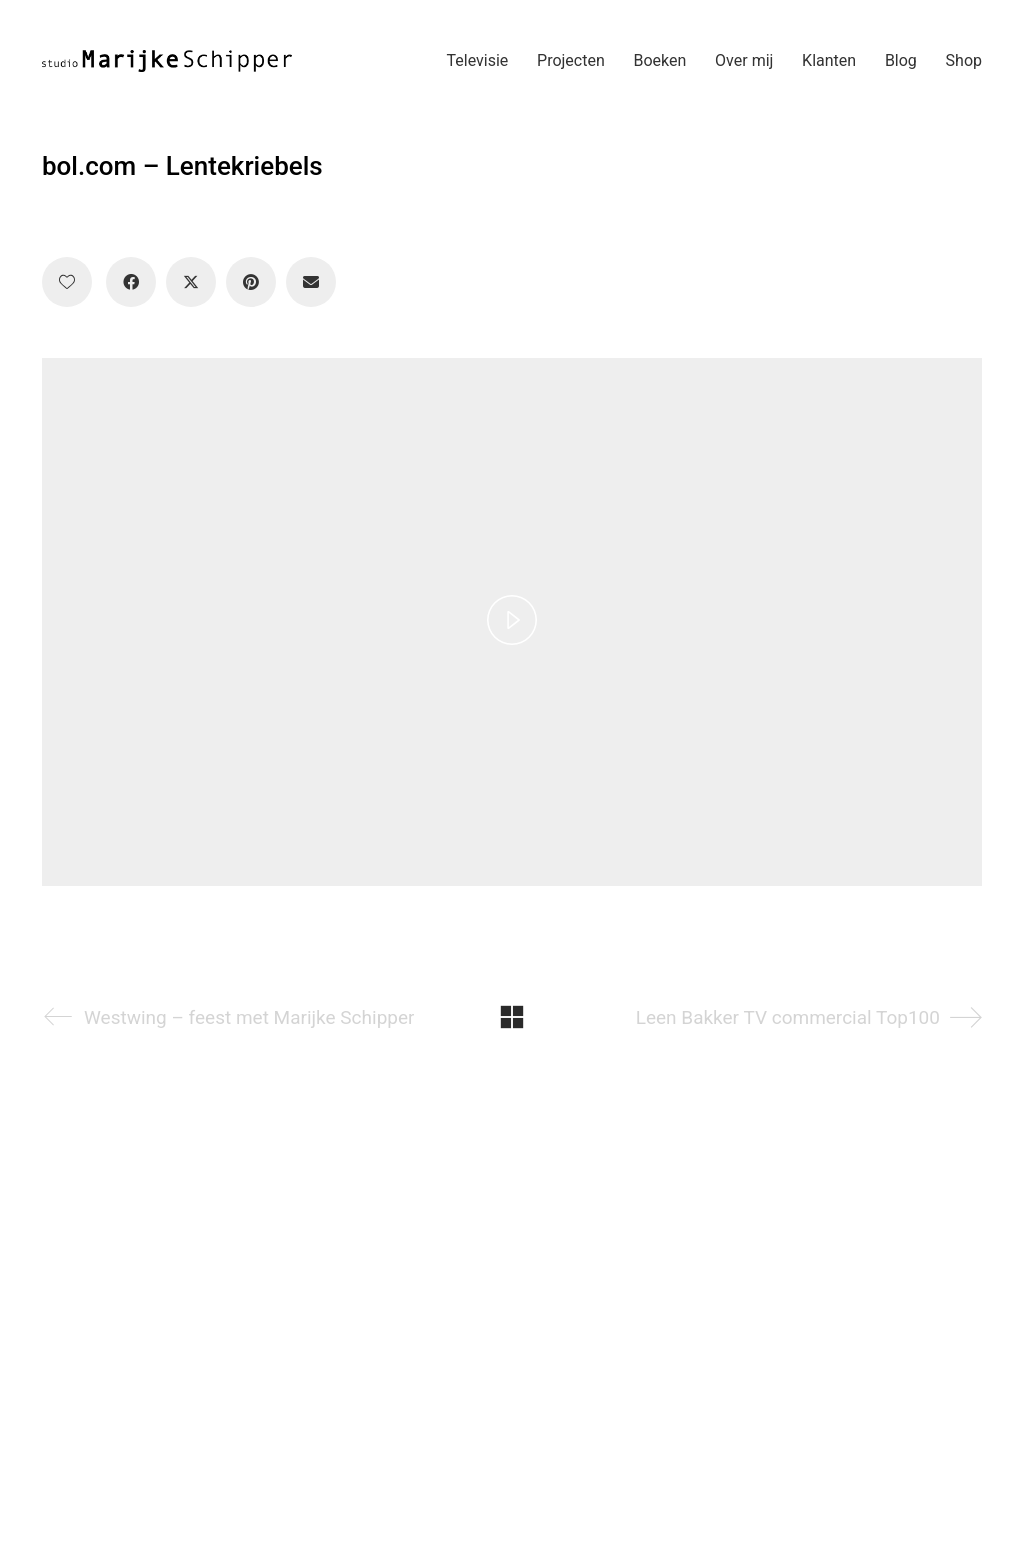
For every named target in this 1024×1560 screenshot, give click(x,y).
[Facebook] (131, 282)
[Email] (311, 282)
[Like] (67, 282)
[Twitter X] (191, 282)
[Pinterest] (251, 282)
